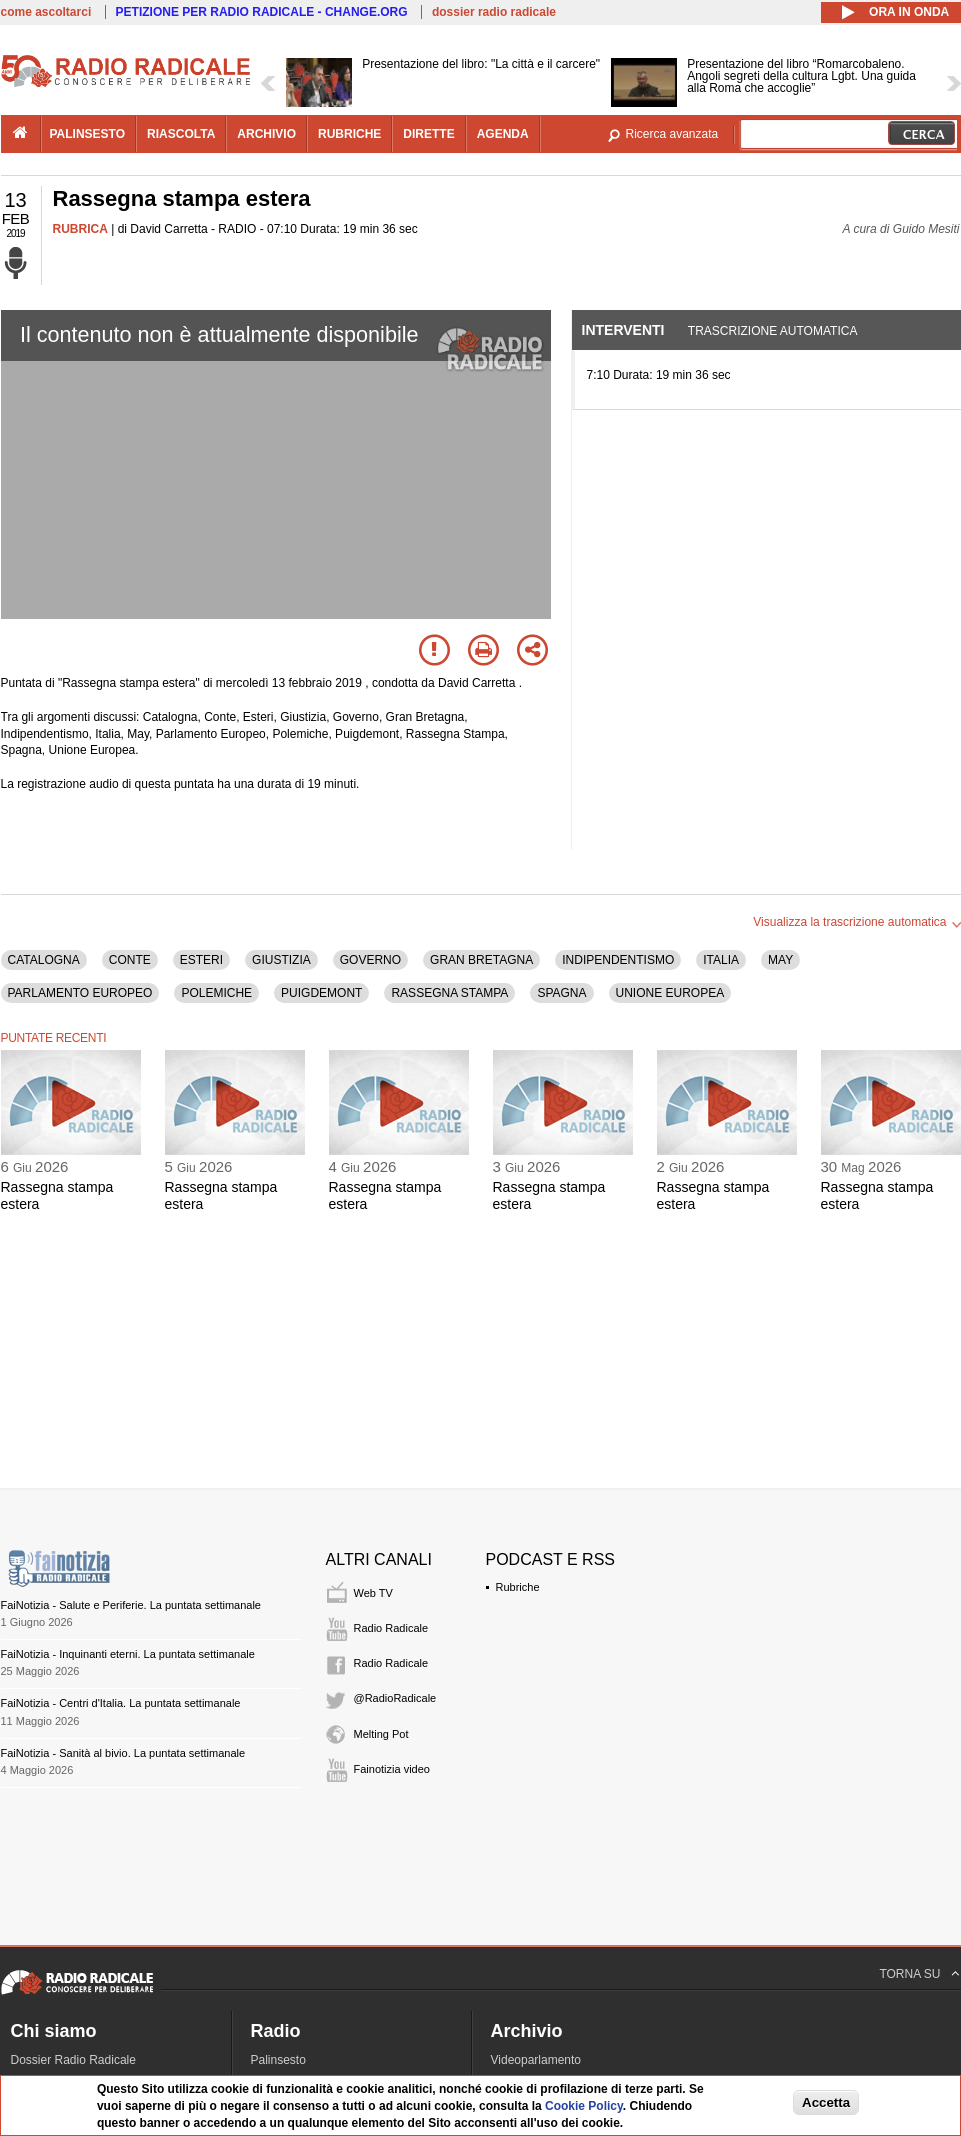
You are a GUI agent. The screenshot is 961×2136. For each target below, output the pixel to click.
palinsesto (88, 134)
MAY (780, 960)
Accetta (826, 2102)
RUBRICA (80, 229)
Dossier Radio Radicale (73, 2060)
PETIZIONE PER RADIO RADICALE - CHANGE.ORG (262, 12)
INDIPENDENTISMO (618, 960)
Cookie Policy (584, 2106)
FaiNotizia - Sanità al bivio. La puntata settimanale (123, 1753)
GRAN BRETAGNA (481, 960)
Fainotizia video (392, 1769)
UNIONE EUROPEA (670, 993)
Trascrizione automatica (773, 331)
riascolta (181, 134)
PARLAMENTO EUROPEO (80, 993)
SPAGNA (561, 993)
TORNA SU (909, 1974)
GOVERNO (370, 960)
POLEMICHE (216, 993)
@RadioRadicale (395, 1698)
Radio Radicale (391, 1628)
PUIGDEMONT (321, 993)
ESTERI (201, 960)
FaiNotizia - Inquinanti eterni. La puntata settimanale (128, 1654)
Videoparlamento (536, 2060)
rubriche (349, 134)
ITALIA (721, 960)
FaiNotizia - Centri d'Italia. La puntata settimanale (121, 1703)
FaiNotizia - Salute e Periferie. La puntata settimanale (131, 1605)
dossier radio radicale (494, 12)
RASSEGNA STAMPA (449, 993)
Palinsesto (278, 2060)
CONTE (130, 960)
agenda (503, 134)
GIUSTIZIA (281, 960)
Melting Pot (381, 1734)
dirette (428, 134)
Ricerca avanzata (672, 134)
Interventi (623, 330)
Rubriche (518, 1587)
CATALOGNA (44, 960)
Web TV (373, 1593)
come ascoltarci (46, 12)
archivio (266, 134)
